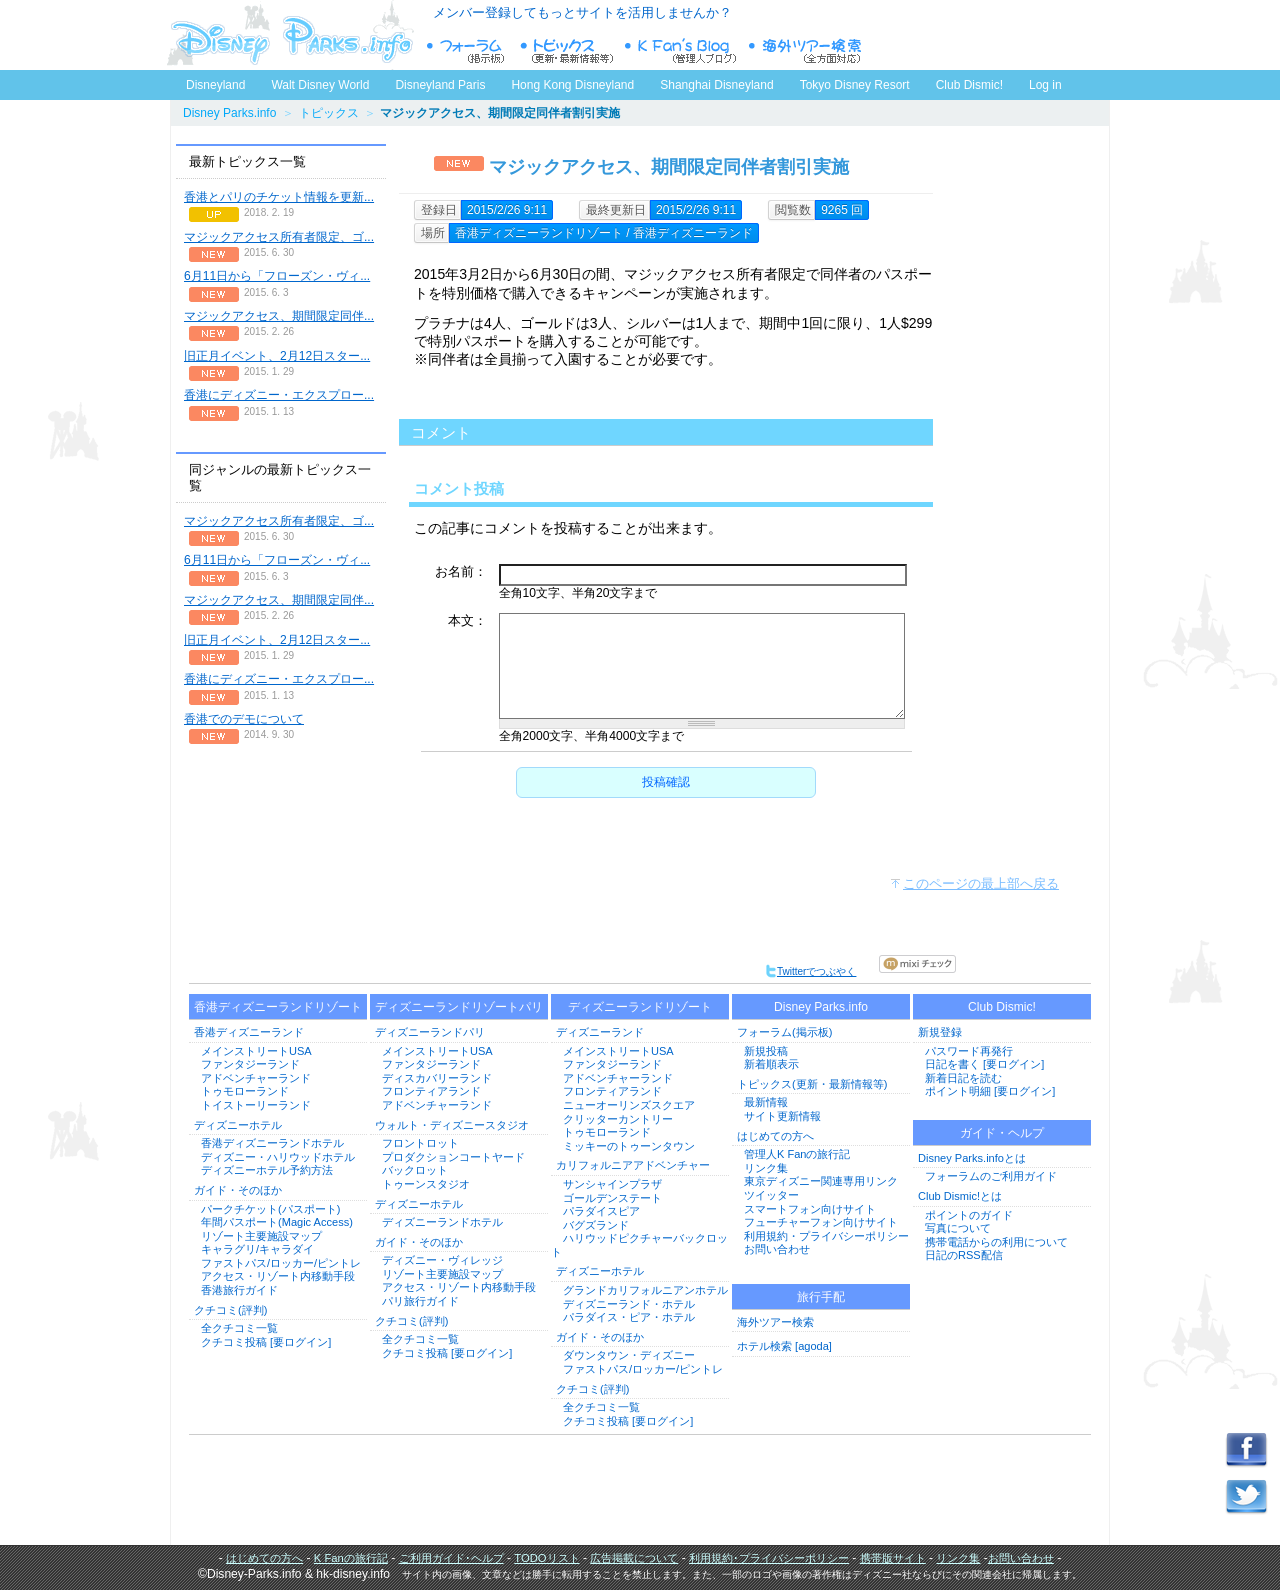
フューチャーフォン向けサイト (821, 1222)
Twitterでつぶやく (810, 971)
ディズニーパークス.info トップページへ (290, 35)
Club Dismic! (969, 85)
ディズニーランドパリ (430, 1032)
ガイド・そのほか (238, 1190)
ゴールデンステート (612, 1198)
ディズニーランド (600, 1032)
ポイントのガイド (969, 1215)
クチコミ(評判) (230, 1310)
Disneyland (215, 85)
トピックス (329, 113)
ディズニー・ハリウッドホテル (278, 1157)
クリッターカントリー (618, 1119)
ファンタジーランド (250, 1064)
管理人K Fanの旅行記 (797, 1154)
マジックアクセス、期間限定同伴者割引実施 (669, 167)
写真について (958, 1228)
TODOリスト (546, 1558)
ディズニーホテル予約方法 (267, 1170)
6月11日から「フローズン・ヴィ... (277, 276)
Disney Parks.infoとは (972, 1158)
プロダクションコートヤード (453, 1157)
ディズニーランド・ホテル (629, 1304)
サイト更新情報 (782, 1116)
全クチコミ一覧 (239, 1328)
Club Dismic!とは (960, 1196)
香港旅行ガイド (239, 1290)
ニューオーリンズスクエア (629, 1105)
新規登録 (940, 1032)
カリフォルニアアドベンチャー (633, 1165)
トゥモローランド (245, 1091)
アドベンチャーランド (256, 1078)
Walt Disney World (318, 81)
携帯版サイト (893, 1558)
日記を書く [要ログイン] (984, 1064)
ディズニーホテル (238, 1125)
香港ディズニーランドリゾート (278, 1007)
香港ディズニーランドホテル (272, 1143)
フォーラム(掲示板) (784, 1032)
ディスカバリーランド (437, 1078)
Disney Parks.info (229, 113)
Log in (1045, 85)
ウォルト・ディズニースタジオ (452, 1125)
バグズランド (596, 1225)
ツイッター (771, 1195)
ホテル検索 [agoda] (784, 1346)
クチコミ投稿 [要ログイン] (266, 1342)
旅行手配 (821, 1297)
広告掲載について (634, 1558)
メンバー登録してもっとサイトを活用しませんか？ (582, 12)
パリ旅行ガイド (420, 1301)
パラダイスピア (601, 1211)
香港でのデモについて (244, 719)
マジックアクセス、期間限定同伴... (279, 316)
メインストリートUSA (256, 1051)
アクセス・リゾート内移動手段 (278, 1276)
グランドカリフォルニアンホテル (645, 1290)
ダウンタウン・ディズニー (629, 1355)
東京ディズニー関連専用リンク (821, 1181)
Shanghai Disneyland (716, 85)
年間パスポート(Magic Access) (277, 1222)
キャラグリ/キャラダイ (257, 1249)
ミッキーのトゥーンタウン (629, 1146)
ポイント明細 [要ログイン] (990, 1091)
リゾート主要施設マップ (261, 1236)
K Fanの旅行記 (351, 1558)
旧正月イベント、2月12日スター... (277, 356)
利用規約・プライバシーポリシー (826, 1236)
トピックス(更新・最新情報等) (812, 1084)
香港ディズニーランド (249, 1032)
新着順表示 (771, 1064)
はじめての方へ (775, 1136)
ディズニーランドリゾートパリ (459, 1007)
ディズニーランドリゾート (640, 1007)
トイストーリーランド (256, 1105)
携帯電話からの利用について (996, 1242)
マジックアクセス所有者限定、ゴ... (279, 237)
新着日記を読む (963, 1078)
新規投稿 (766, 1051)
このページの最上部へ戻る (981, 883)
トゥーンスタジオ (426, 1184)
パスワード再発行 (969, 1051)
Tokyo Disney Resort (855, 85)
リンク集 (766, 1168)
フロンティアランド (431, 1091)
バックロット (415, 1170)
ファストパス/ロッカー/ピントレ (281, 1263)
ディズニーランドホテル (442, 1222)
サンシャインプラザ (612, 1184)
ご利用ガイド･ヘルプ (451, 1558)
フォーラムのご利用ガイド (991, 1176)
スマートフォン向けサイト (810, 1209)
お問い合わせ (777, 1249)
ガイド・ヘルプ (1002, 1133)
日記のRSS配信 (964, 1255)
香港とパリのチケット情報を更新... (279, 197)
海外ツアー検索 (775, 1322)
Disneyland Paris (440, 85)
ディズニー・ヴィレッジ (442, 1260)
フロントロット (420, 1143)
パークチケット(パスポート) (270, 1209)
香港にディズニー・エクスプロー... (279, 395)
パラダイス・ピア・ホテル (629, 1317)
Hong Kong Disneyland (572, 85)
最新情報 (766, 1102)
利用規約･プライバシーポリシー (769, 1558)
